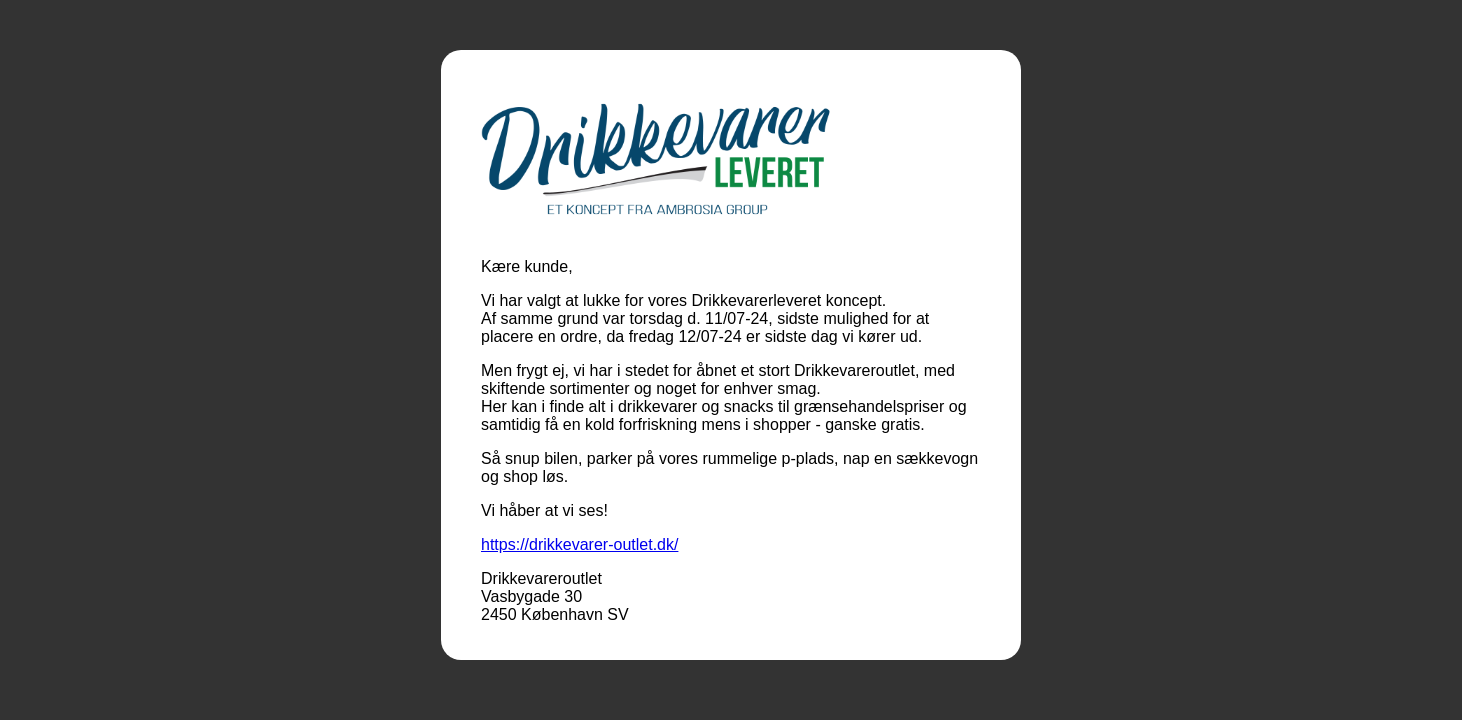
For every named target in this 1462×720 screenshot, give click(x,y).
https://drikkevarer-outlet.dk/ (579, 544)
